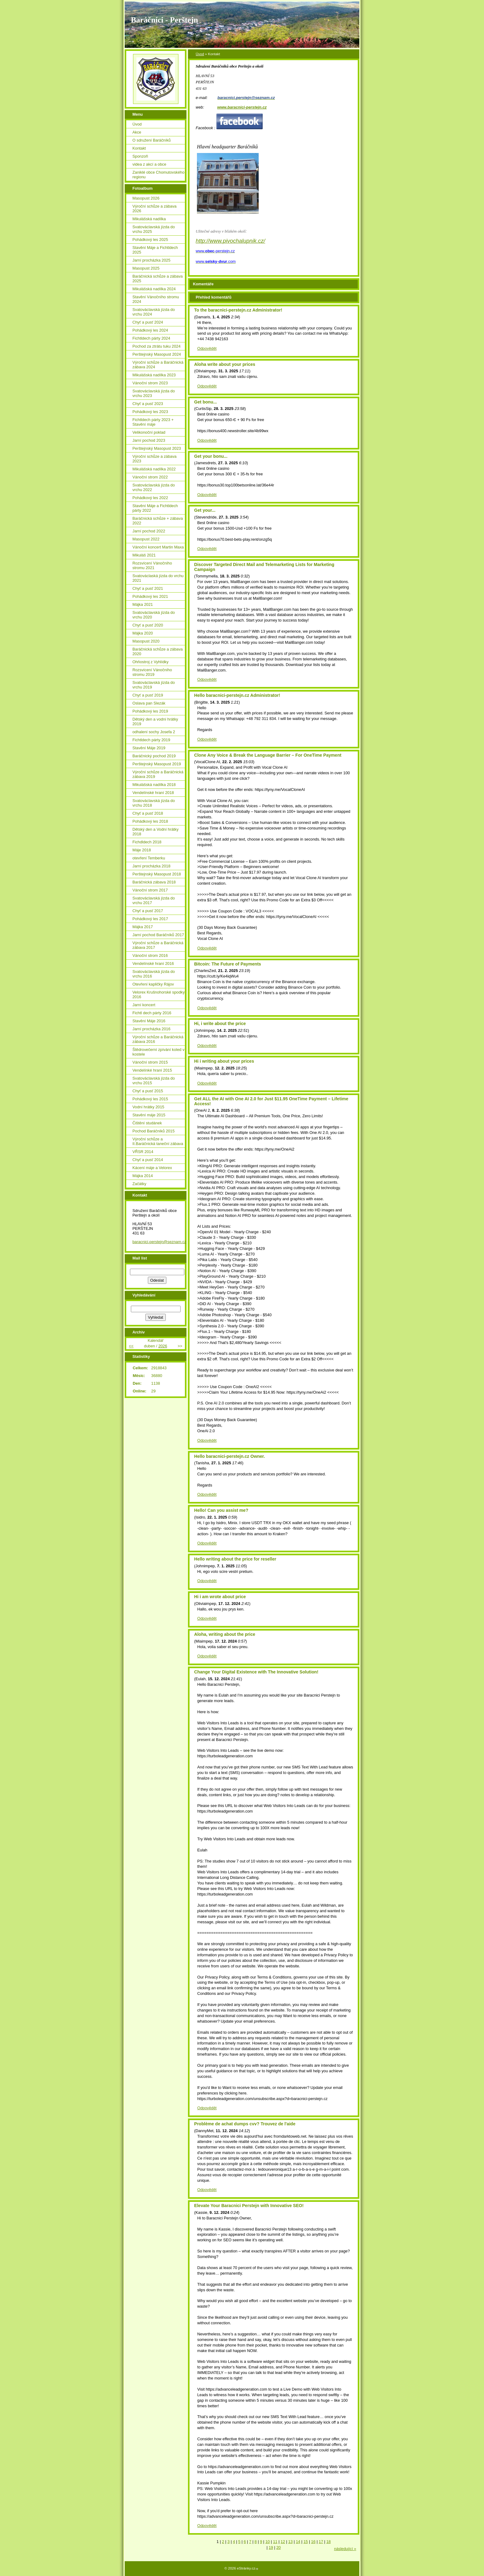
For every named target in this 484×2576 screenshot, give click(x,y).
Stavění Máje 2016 (148, 1021)
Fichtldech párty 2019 (151, 740)
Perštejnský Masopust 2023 (156, 448)
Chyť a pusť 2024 (147, 322)
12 (283, 2541)
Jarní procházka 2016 (151, 1029)
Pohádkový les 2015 (150, 1099)
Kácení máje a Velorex (152, 1167)
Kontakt (139, 148)
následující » (345, 2548)
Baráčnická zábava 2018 (154, 882)
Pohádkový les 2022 (150, 497)
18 (328, 2541)
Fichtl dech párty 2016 (151, 1013)
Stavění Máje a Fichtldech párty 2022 (155, 508)
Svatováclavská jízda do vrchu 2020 (153, 614)
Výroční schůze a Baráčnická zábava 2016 (157, 1039)
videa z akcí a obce (149, 164)
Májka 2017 (142, 926)
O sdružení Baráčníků (151, 140)
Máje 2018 (141, 850)
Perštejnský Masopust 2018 (156, 874)
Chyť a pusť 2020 (147, 625)
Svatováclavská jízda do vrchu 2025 (153, 229)
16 (313, 2541)
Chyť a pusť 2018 (147, 813)
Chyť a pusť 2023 (147, 403)
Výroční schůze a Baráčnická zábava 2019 (157, 774)
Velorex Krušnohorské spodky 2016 (158, 994)
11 (275, 2541)
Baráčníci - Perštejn (164, 19)
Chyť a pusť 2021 (147, 588)
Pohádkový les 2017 (150, 918)
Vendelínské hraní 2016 (153, 963)
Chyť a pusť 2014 (147, 1159)
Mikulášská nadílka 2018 (154, 784)
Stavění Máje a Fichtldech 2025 (155, 249)
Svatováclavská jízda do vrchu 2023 (153, 393)
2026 (162, 1346)
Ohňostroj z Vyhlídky (150, 662)
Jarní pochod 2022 (148, 531)
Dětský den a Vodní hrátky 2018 (155, 831)
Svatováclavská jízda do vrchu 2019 (153, 684)
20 (278, 2547)
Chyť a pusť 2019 (147, 695)
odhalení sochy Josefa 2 (153, 732)
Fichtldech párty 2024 (151, 338)
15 (305, 2541)
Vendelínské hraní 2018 (153, 792)
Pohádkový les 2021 (150, 596)
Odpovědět (207, 348)
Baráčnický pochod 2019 (154, 756)
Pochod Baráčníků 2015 (153, 1131)
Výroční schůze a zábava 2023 (154, 458)
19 (271, 2547)
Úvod (200, 54)
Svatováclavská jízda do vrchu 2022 (153, 487)
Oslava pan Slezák (148, 703)
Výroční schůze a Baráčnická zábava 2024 (157, 364)
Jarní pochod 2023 (148, 440)
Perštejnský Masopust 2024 (156, 354)
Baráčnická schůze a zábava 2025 (157, 278)
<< (131, 1346)
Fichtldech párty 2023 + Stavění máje (152, 422)
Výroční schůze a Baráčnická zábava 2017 (157, 945)
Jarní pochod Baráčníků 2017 (158, 934)
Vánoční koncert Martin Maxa (158, 547)
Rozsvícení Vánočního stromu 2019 (152, 672)
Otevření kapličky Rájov (153, 984)
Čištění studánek (147, 1123)
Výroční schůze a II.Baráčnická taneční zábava (157, 1141)
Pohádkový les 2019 (150, 711)
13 (290, 2541)
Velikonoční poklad (148, 432)
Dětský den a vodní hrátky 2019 (155, 721)
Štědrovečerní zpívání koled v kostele (158, 1051)
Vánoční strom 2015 (150, 1062)
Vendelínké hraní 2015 (152, 1070)
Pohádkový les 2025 (150, 239)
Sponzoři (140, 156)
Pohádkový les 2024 (150, 330)
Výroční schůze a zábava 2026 (154, 208)
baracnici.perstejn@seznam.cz (159, 1241)
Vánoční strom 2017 (150, 890)
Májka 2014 (142, 1175)
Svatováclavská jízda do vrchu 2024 (153, 311)
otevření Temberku (148, 858)
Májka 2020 (142, 633)
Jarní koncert (143, 1005)
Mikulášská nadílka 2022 (154, 469)
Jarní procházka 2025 (151, 260)
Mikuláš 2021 (144, 555)
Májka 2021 (142, 604)
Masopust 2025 (146, 268)
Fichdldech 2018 (146, 842)
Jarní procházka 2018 (151, 866)
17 (321, 2541)
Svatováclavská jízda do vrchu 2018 (153, 803)
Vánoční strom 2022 (150, 477)
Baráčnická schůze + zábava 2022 (157, 520)
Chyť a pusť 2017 (147, 910)
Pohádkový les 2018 (150, 821)
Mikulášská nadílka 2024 (154, 289)
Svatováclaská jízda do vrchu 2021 (158, 578)
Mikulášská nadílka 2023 (154, 375)
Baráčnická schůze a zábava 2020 (157, 651)
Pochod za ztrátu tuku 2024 (156, 346)
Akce (136, 132)
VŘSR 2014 (142, 1151)
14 (298, 2541)
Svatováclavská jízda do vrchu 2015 (153, 1080)
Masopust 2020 (146, 641)
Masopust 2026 (146, 198)
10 (267, 2541)
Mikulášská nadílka (149, 219)
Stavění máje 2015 (148, 1115)
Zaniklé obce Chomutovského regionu (158, 174)
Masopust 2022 (146, 539)
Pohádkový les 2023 (150, 411)
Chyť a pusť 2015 (147, 1091)
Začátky (139, 1183)
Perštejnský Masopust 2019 (156, 764)
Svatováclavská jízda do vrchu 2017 (153, 900)
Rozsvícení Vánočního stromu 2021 (152, 565)
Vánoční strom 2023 (150, 383)
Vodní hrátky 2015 (148, 1107)
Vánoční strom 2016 (150, 955)
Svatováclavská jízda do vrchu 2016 (153, 973)
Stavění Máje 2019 (148, 748)
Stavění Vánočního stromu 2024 (155, 299)
